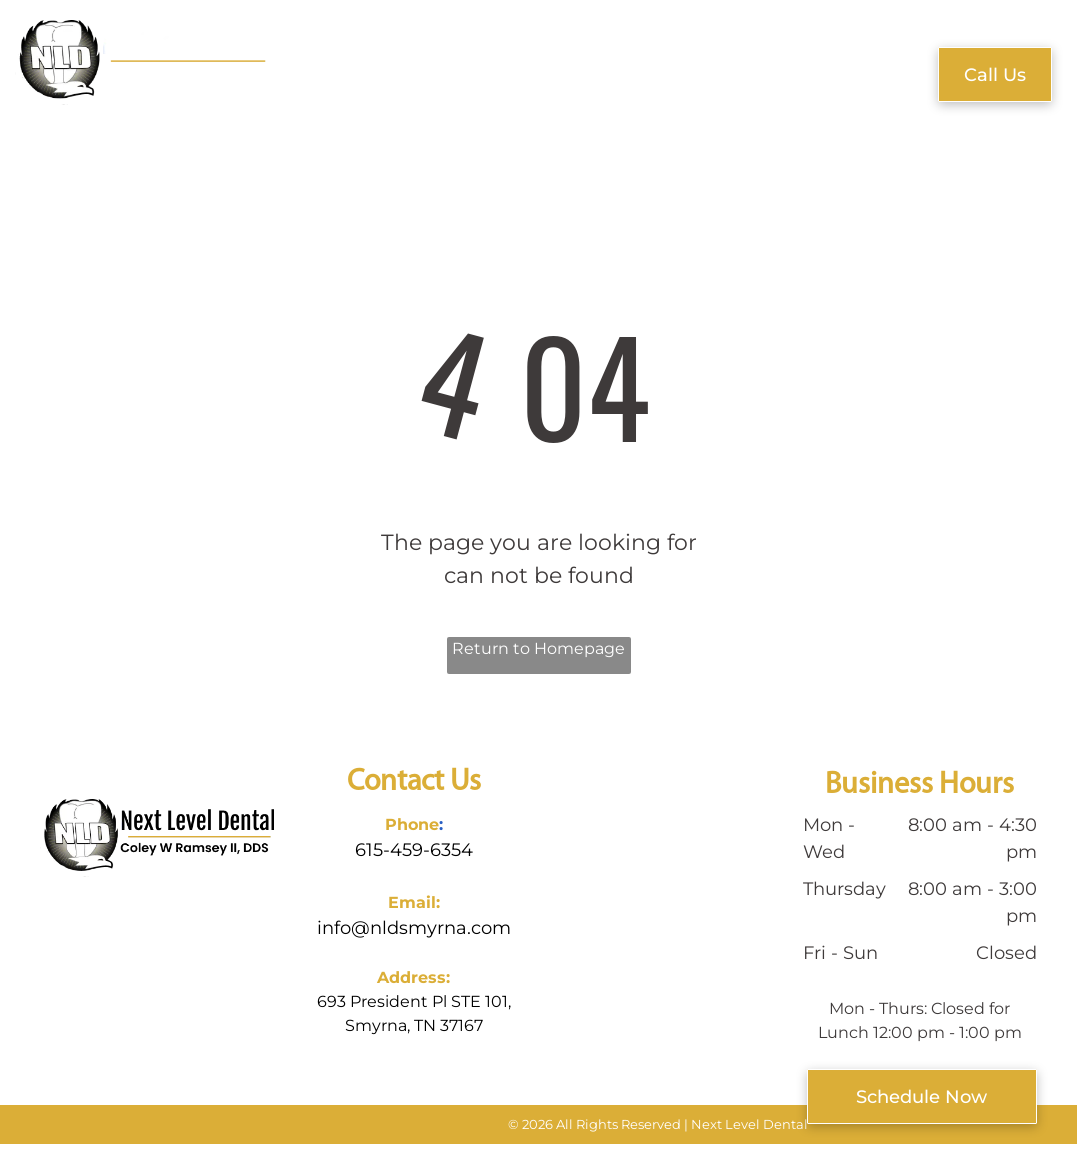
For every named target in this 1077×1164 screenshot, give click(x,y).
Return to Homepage (538, 648)
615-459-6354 (414, 850)
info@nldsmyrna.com (414, 928)
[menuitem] (342, 67)
